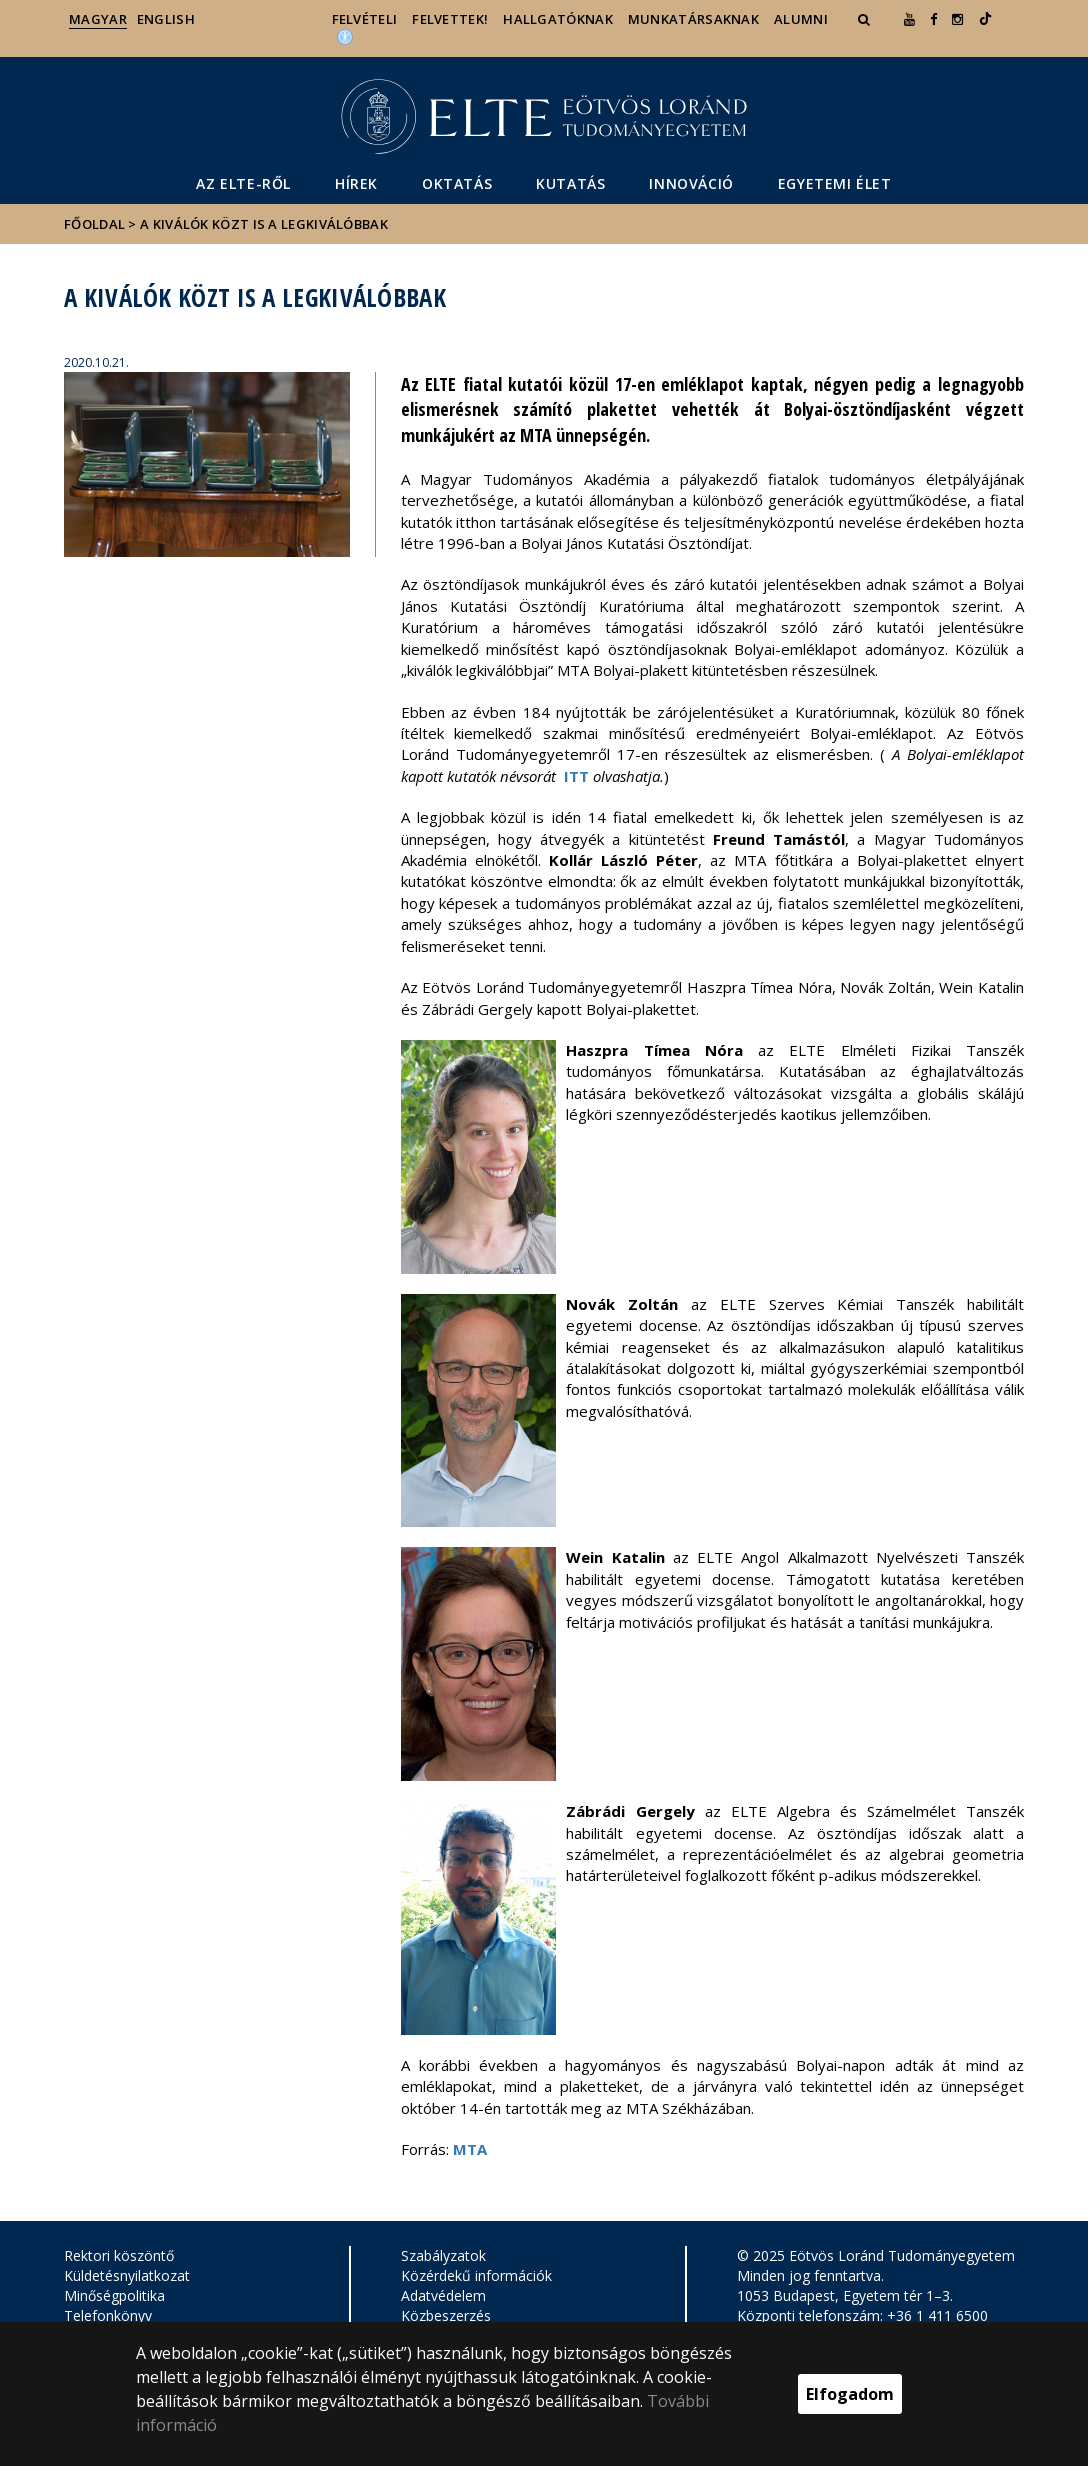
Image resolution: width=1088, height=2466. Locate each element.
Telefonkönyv (108, 2315)
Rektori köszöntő (119, 2255)
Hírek (356, 183)
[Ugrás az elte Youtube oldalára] (909, 19)
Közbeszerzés (446, 2315)
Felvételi (365, 19)
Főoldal (96, 224)
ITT (576, 776)
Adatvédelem (443, 2295)
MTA (470, 2149)
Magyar (98, 19)
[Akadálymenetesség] (345, 36)
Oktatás (457, 183)
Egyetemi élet (835, 183)
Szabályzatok (443, 2255)
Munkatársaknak (693, 19)
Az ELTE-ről (243, 183)
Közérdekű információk (476, 2275)
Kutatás (570, 183)
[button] (866, 19)
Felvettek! (450, 19)
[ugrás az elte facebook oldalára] (933, 19)
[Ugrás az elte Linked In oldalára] (985, 19)
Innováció (691, 183)
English (166, 19)
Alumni (801, 19)
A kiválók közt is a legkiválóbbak (264, 224)
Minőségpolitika (114, 2295)
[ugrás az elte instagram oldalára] (957, 19)
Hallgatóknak (558, 19)
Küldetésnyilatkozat (127, 2275)
